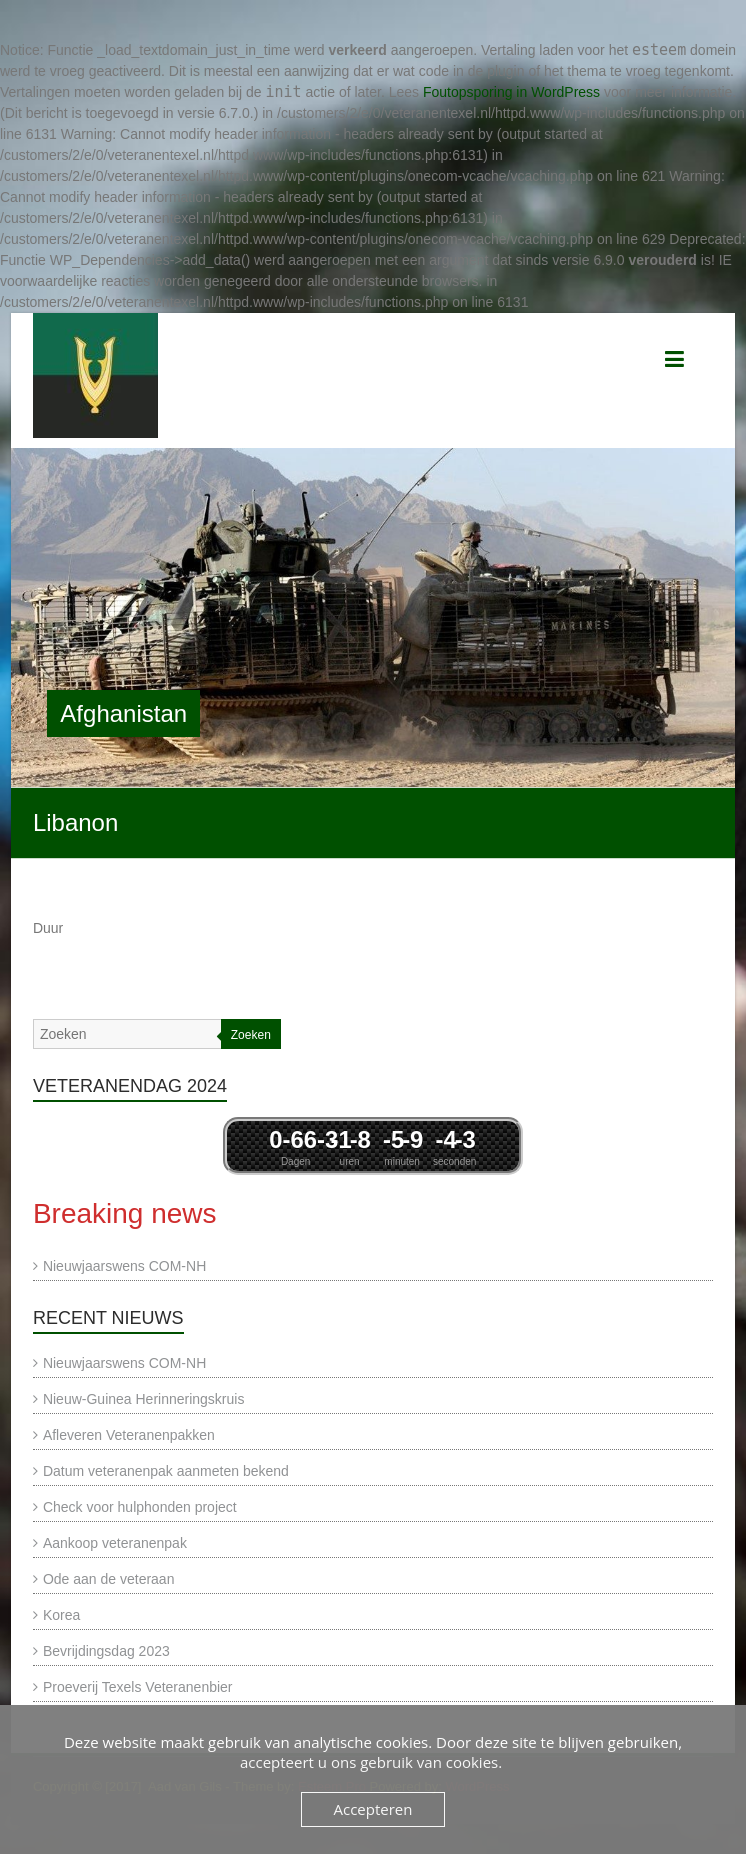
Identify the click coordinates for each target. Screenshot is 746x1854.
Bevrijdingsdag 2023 (106, 1651)
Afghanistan (123, 713)
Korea (61, 1615)
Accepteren (373, 1809)
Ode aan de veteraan (109, 1579)
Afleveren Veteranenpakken (129, 1435)
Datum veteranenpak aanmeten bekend (166, 1471)
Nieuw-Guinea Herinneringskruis (144, 1399)
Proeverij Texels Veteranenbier (138, 1687)
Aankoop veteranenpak (115, 1543)
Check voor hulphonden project (140, 1507)
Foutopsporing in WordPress (511, 92)
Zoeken (251, 1035)
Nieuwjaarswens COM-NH (124, 1266)
